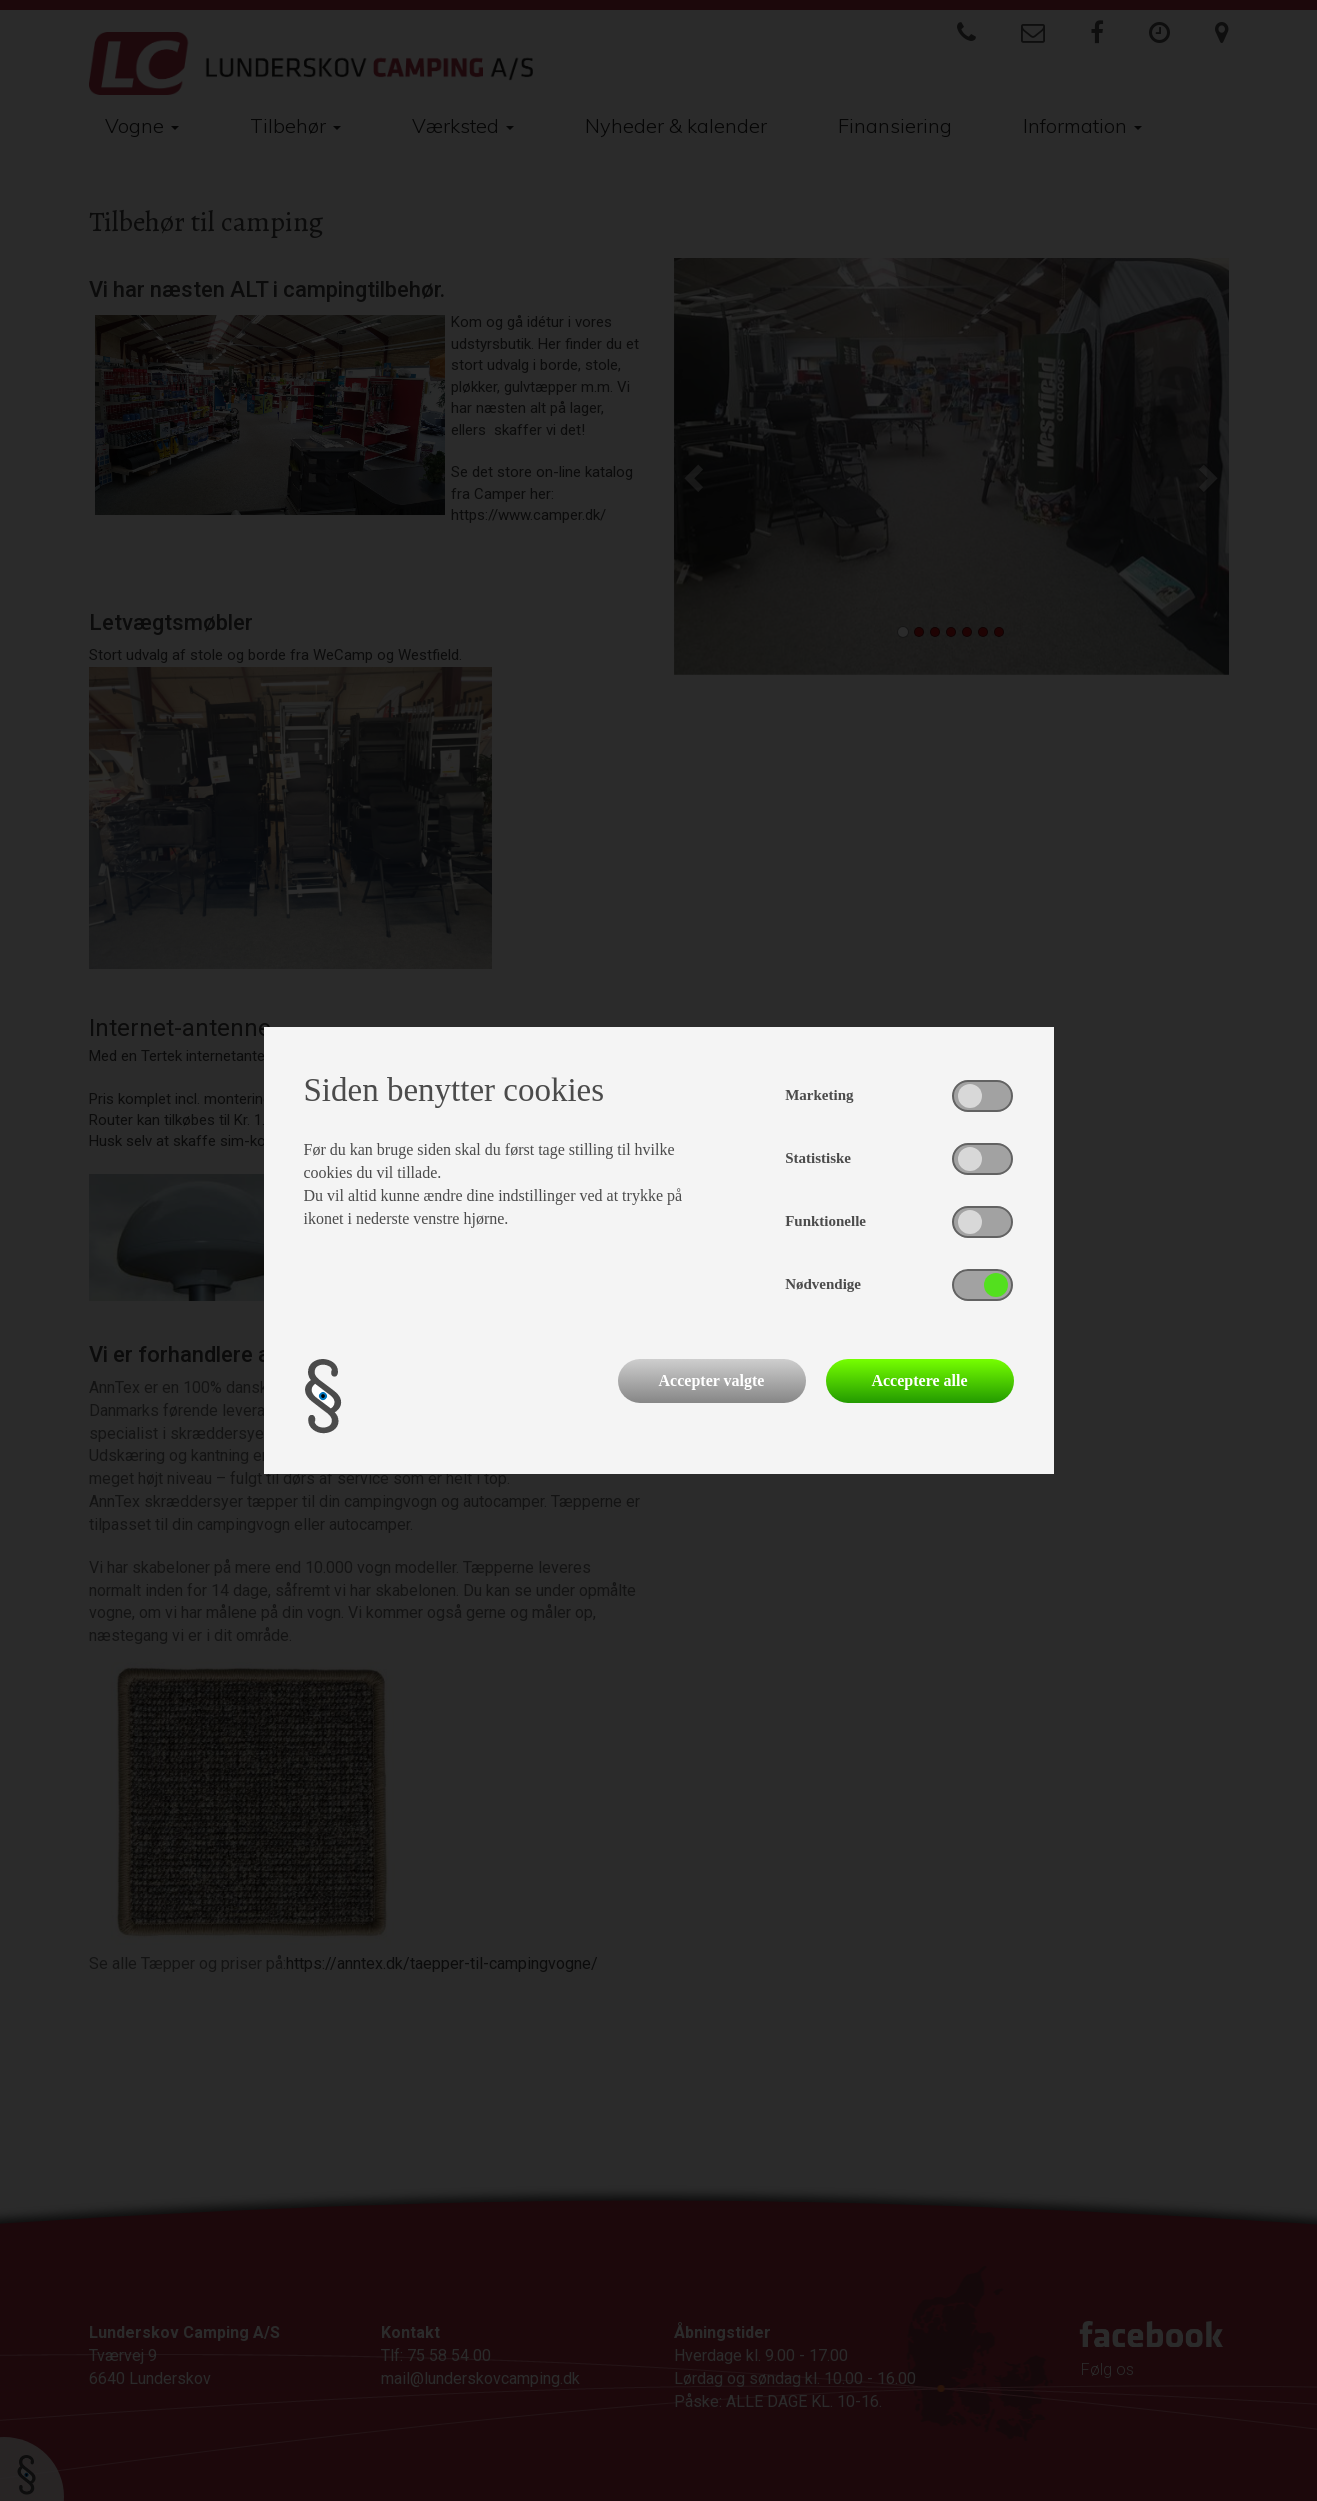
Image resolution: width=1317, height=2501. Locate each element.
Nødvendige (823, 1284)
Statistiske (818, 1158)
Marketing (819, 1095)
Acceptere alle (919, 1380)
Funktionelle (825, 1221)
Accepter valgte (712, 1380)
